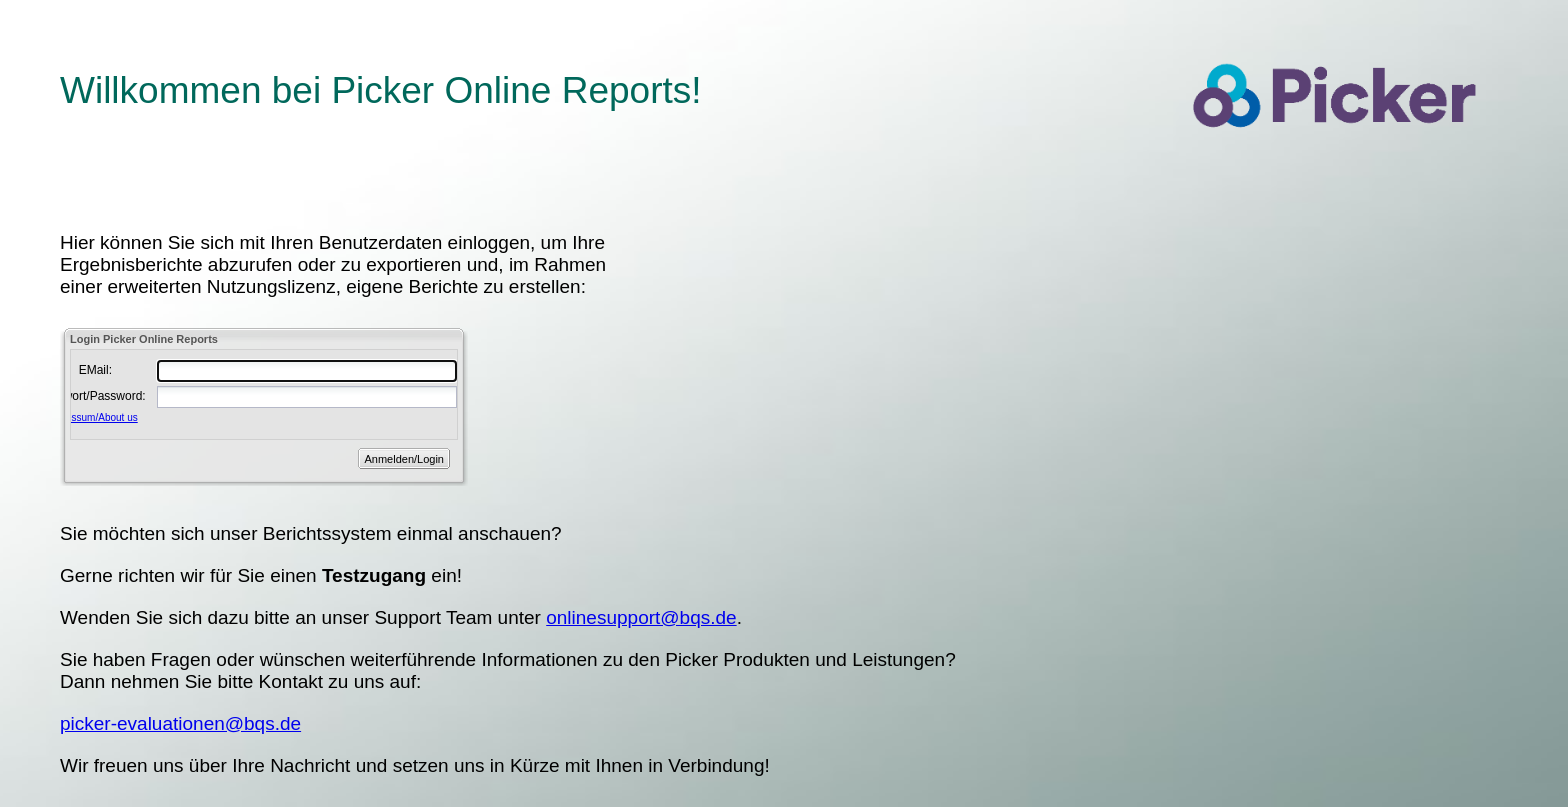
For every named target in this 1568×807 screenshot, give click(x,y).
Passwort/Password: (76, 396)
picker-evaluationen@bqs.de (180, 723)
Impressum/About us (92, 417)
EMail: (95, 370)
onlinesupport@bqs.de (641, 617)
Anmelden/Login (404, 459)
